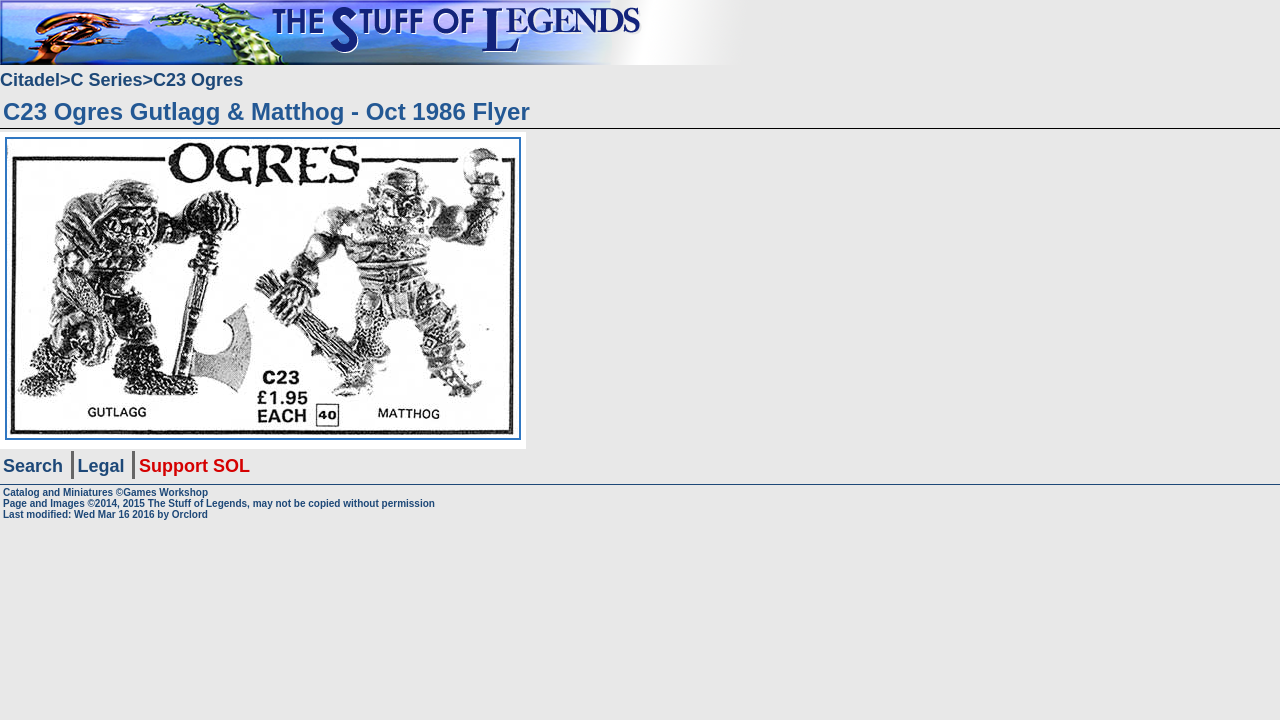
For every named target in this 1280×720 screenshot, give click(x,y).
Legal (101, 466)
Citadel (30, 80)
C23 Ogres (198, 80)
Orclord (190, 514)
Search (33, 466)
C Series (107, 80)
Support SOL (194, 466)
